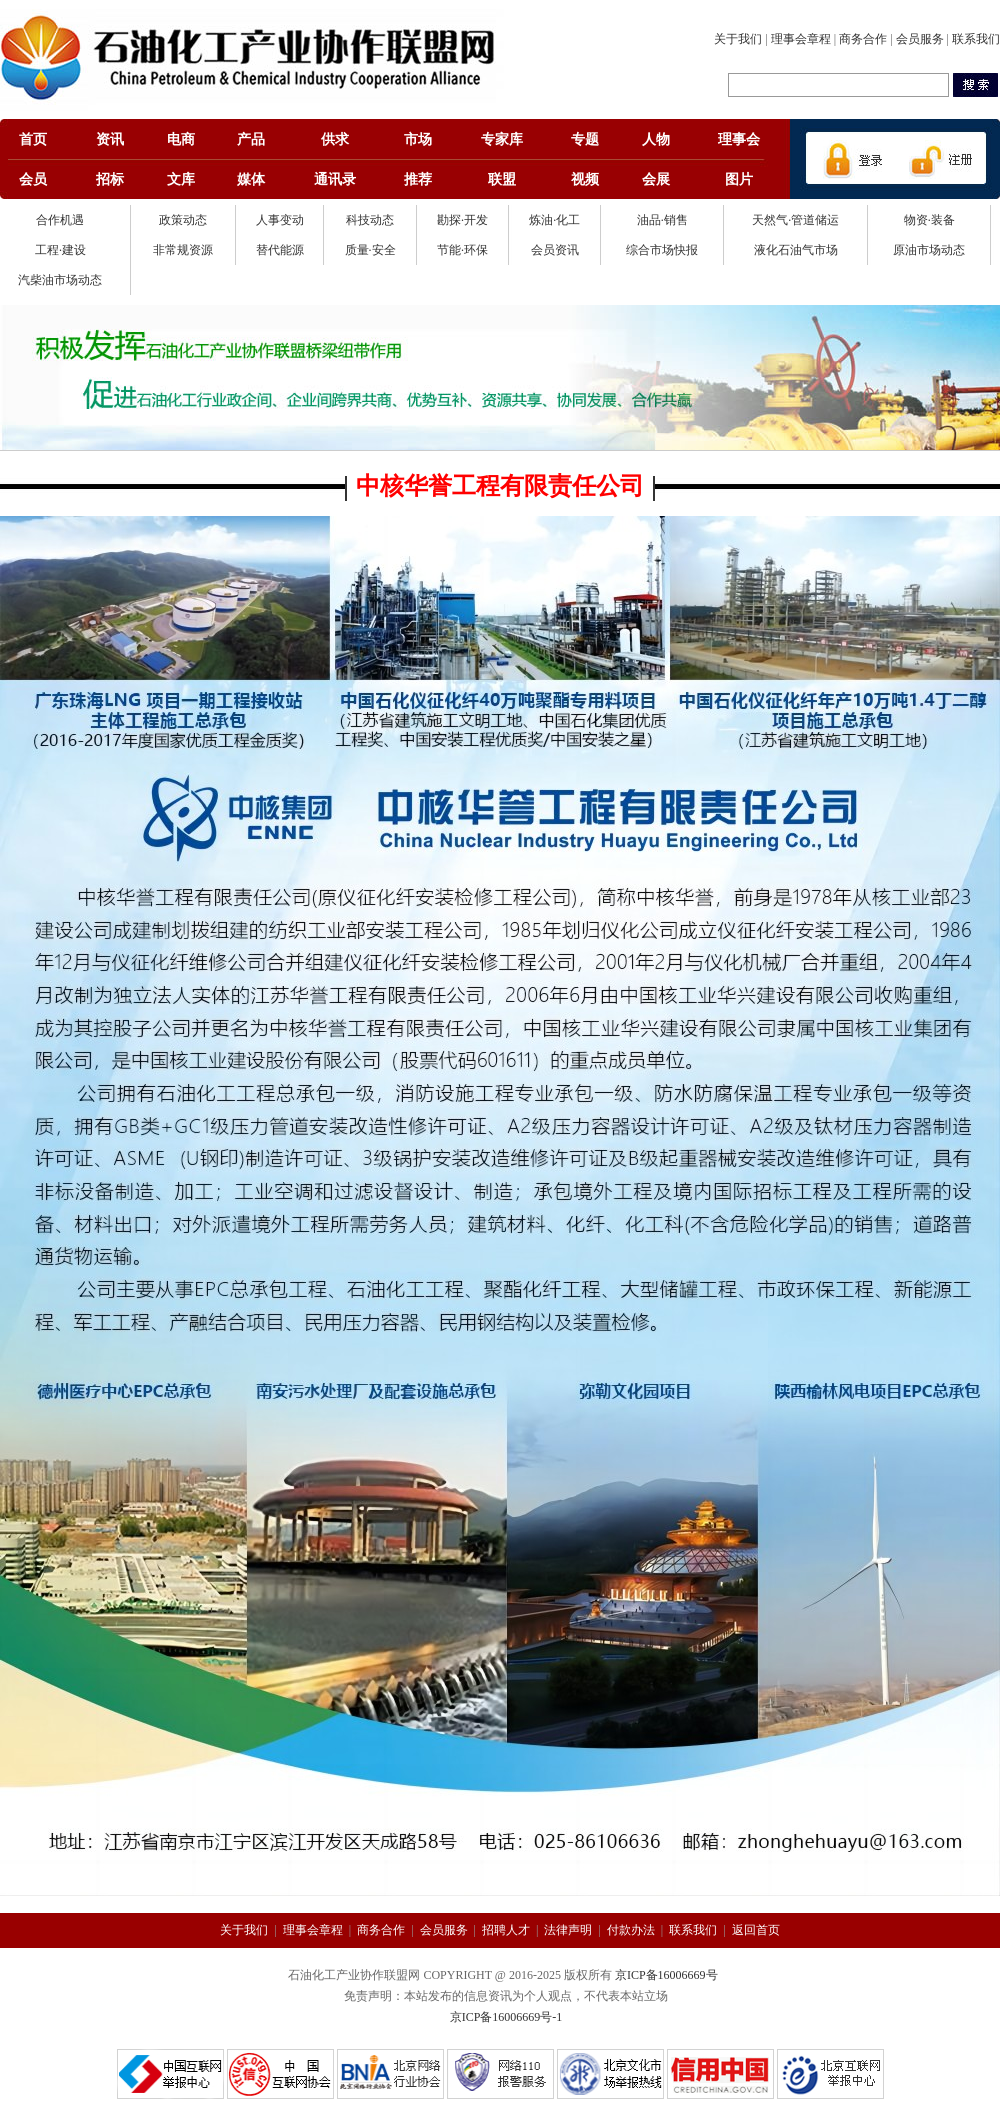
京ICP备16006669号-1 (506, 2017)
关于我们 (738, 39)
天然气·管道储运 (795, 220)
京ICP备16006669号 (666, 1975)
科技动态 (370, 220)
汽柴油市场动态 (60, 280)
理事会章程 (801, 39)
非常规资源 (183, 250)
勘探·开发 (462, 220)
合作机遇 (60, 220)
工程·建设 (60, 250)
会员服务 (920, 39)
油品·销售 (662, 220)
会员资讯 (555, 250)
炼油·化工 (554, 220)
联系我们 (976, 39)
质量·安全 (370, 250)
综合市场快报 (662, 250)
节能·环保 (462, 250)
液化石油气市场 (796, 250)
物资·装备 (929, 220)
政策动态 (183, 220)
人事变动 (280, 220)
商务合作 (863, 39)
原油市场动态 (929, 250)
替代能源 (280, 250)
